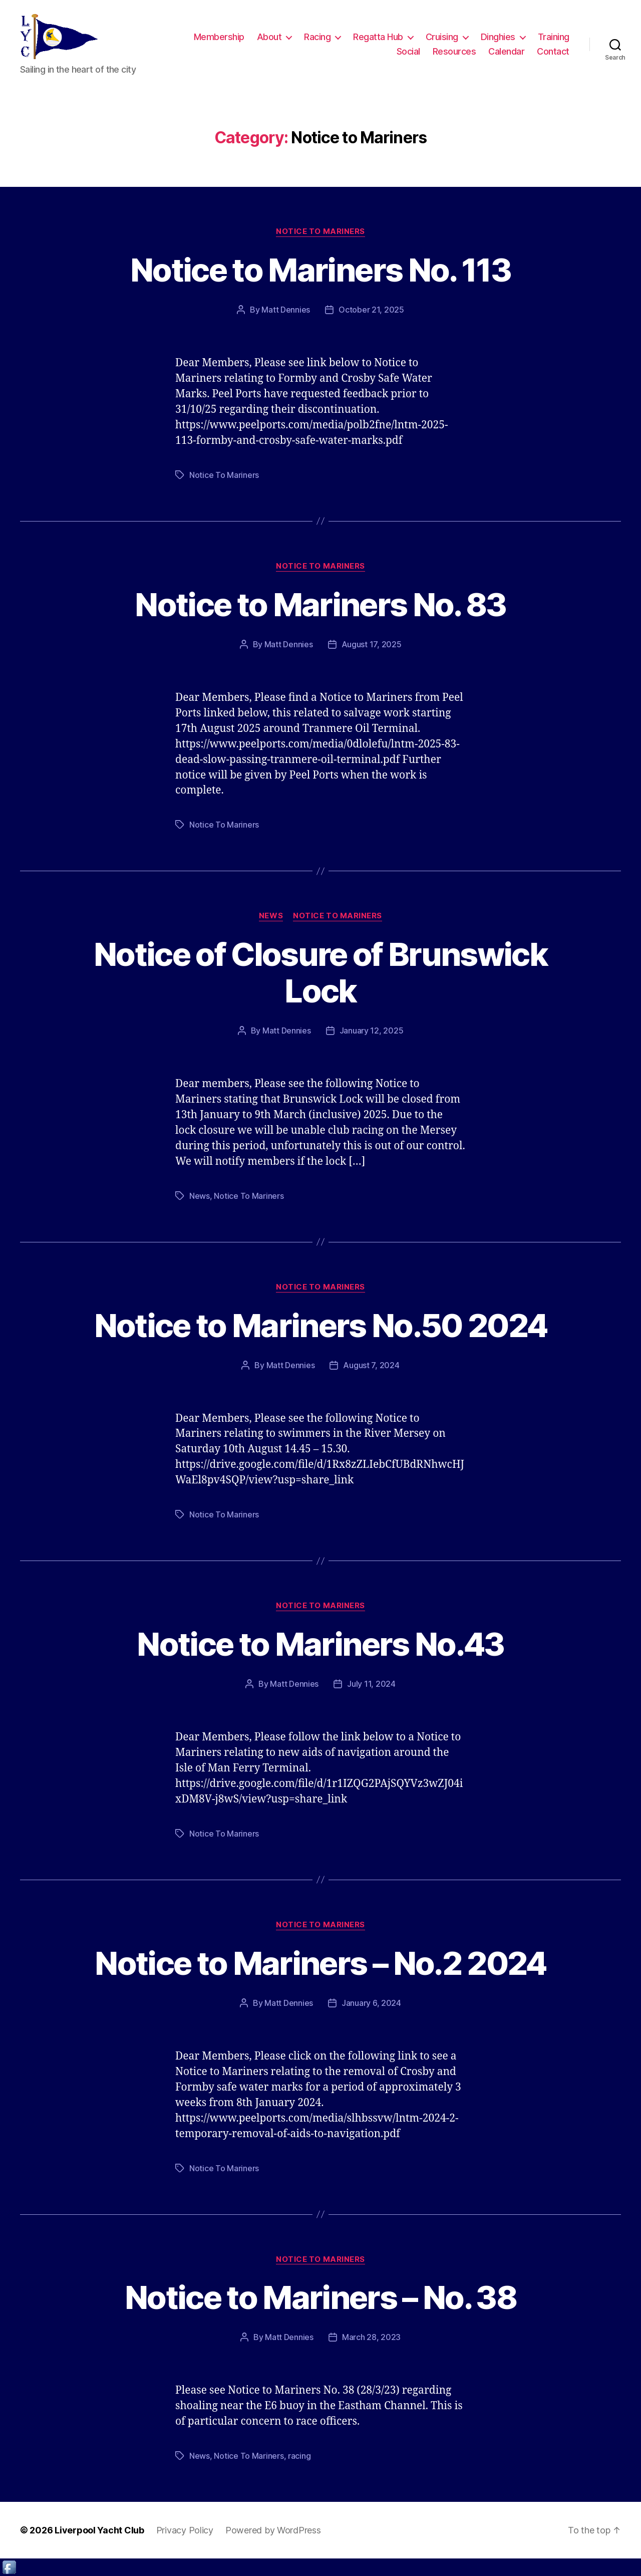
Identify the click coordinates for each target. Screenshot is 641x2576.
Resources (454, 51)
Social (408, 51)
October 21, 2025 (371, 310)
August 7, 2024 (371, 1365)
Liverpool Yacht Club (99, 2530)
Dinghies (498, 37)
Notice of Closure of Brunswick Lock (320, 972)
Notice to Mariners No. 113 (320, 269)
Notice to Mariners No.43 (320, 1644)
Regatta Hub (378, 37)
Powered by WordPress (273, 2530)
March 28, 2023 (371, 2337)
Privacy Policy (184, 2530)
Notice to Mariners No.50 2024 (320, 1325)
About (269, 37)
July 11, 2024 (371, 1684)
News (271, 915)
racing (299, 2456)
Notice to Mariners (320, 231)
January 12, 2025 (372, 1030)
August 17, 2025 (372, 644)
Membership (219, 37)
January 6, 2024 (371, 2003)
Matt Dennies (285, 310)
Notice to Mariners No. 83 (320, 604)
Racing (317, 37)
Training (553, 37)
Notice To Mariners (224, 475)
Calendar (506, 51)
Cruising (442, 37)
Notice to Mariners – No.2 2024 (320, 1963)
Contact (553, 51)
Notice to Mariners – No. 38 (320, 2297)
